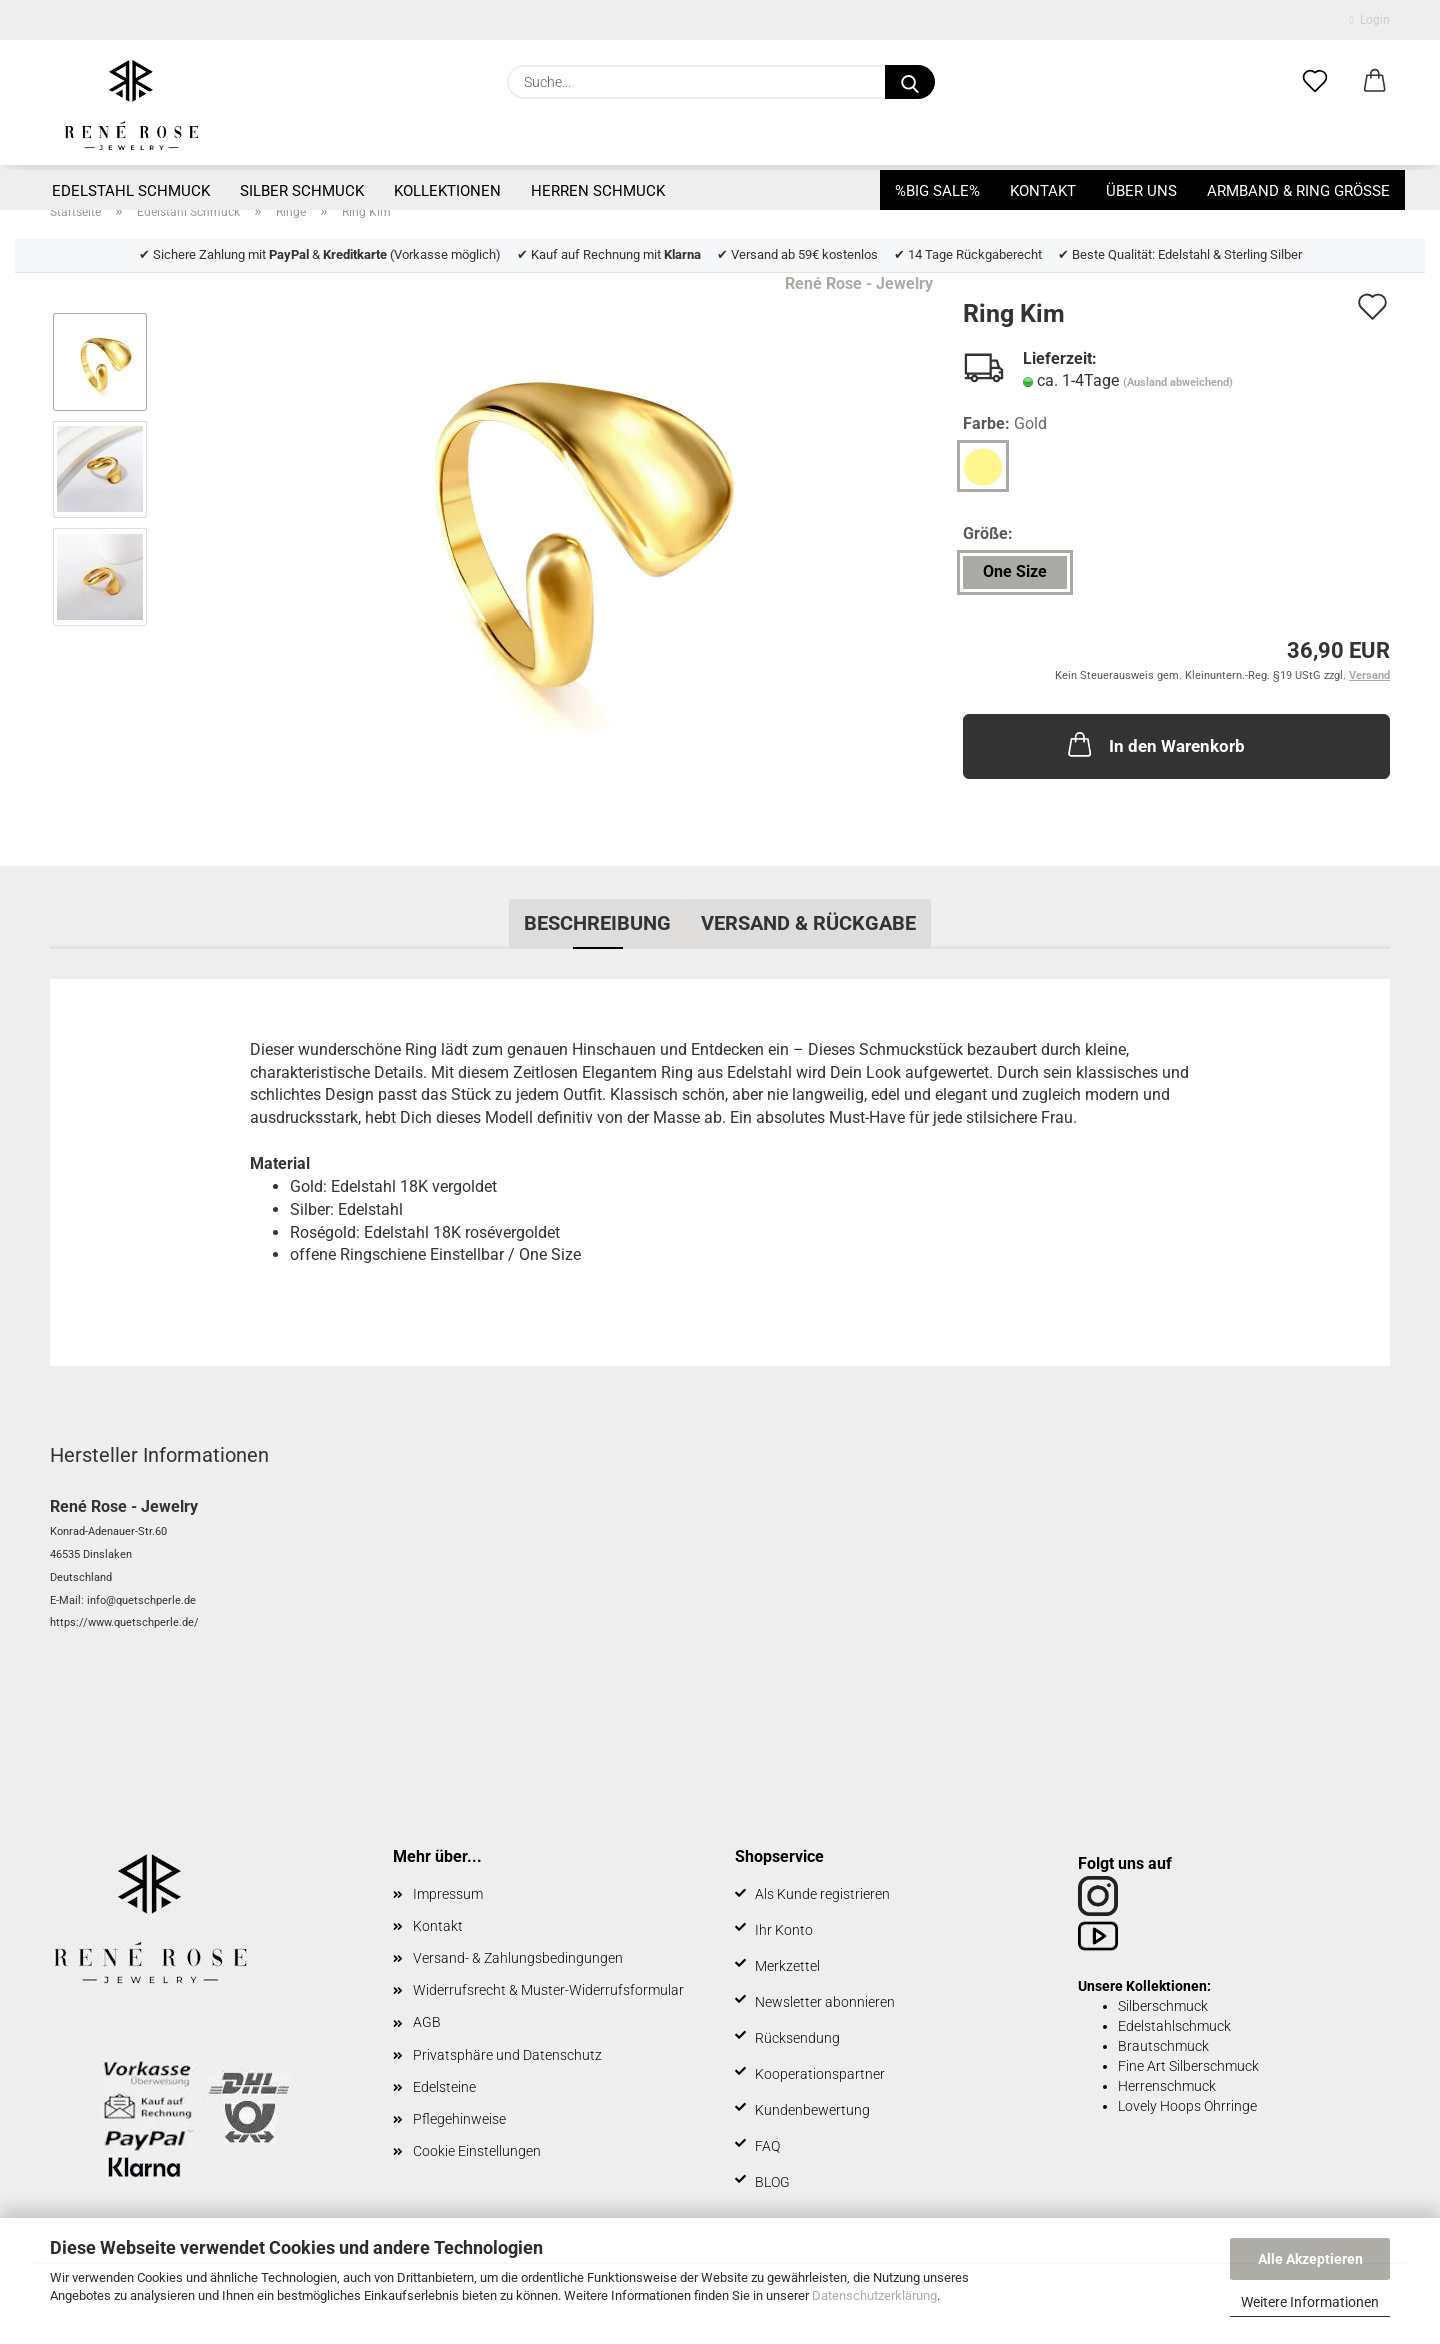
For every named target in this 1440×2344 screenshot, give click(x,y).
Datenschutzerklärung (874, 2295)
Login (1370, 20)
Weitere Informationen (1310, 2302)
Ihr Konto (784, 1930)
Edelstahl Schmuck (131, 191)
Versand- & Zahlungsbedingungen (518, 1958)
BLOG (772, 2182)
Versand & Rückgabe (808, 923)
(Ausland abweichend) (1178, 382)
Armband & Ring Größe (1298, 191)
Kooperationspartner (820, 2074)
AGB (427, 2022)
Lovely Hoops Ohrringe (1187, 2106)
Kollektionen (447, 191)
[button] (1375, 82)
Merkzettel (787, 1966)
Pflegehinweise (459, 2119)
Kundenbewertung (812, 2110)
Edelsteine (444, 2087)
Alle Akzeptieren (1310, 2259)
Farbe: (1005, 424)
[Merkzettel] (1315, 82)
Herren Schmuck (598, 191)
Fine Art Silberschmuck (1188, 2066)
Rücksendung (797, 2038)
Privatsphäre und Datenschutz (507, 2055)
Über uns (1141, 191)
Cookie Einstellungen (477, 2151)
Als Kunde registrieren (822, 1894)
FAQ (767, 2146)
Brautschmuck (1163, 2046)
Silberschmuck (1163, 2006)
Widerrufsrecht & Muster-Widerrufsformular (548, 1990)
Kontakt (1043, 191)
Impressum (448, 1894)
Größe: (988, 533)
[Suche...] (910, 82)
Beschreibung (597, 923)
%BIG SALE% (937, 191)
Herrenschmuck (1167, 2086)
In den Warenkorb (1154, 744)
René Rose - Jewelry (859, 283)
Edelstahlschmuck (1174, 2026)
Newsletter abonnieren (825, 2002)
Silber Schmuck (302, 191)
